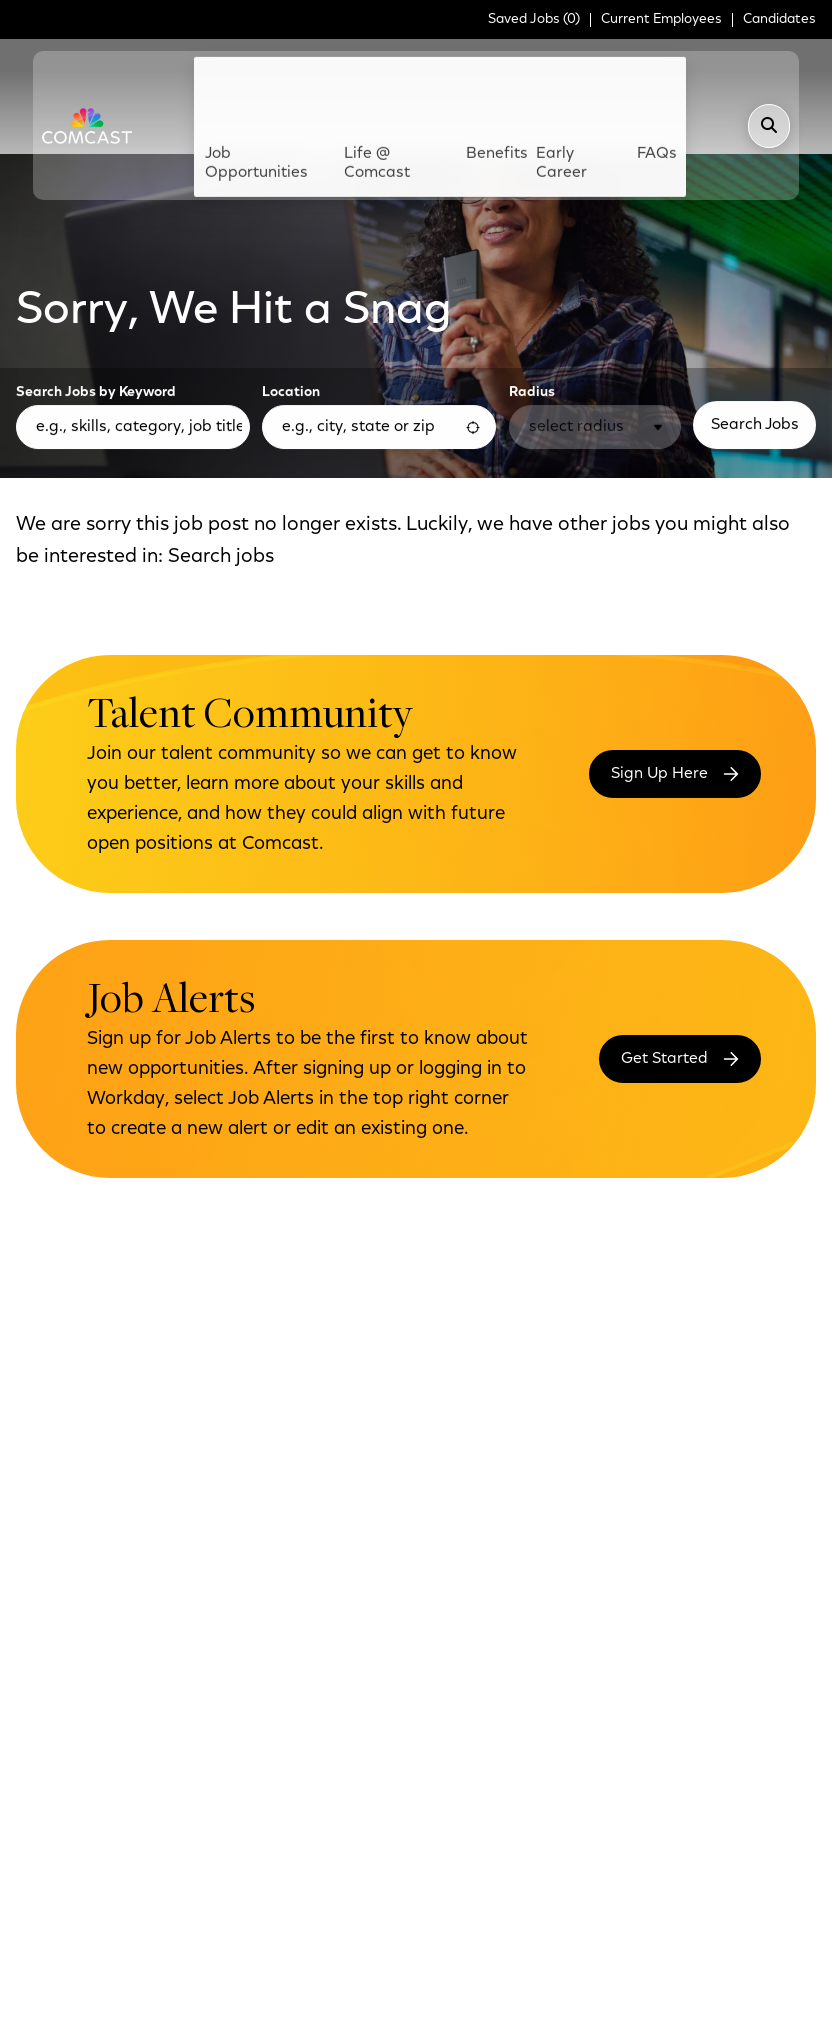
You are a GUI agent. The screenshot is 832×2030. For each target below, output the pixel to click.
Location (291, 277)
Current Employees (661, 20)
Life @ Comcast (393, 82)
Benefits (490, 73)
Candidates (779, 20)
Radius (532, 277)
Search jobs (221, 441)
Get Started (664, 943)
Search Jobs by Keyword (96, 277)
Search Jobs (755, 309)
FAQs (622, 73)
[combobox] (379, 311)
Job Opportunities (300, 82)
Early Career (545, 82)
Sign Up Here (659, 658)
